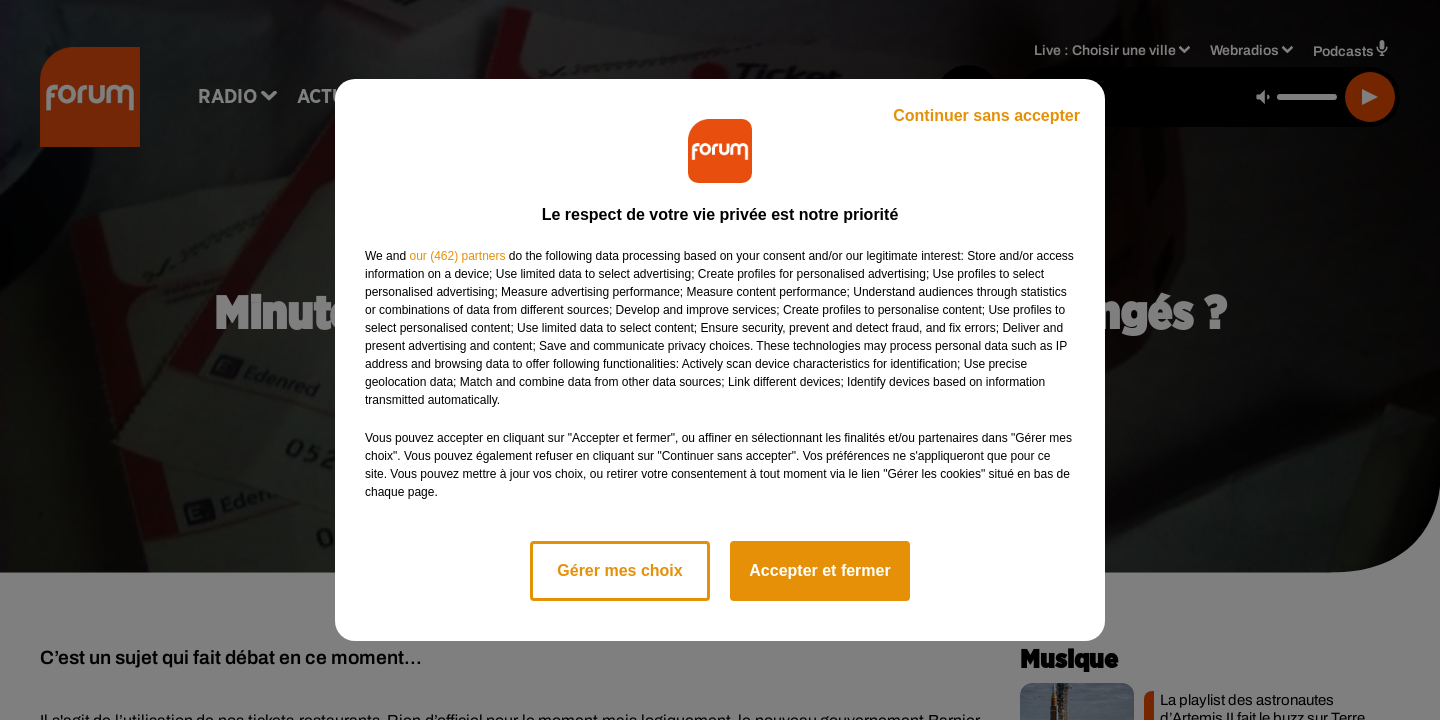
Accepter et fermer (819, 570)
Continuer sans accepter (986, 115)
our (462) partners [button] (457, 256)
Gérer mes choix (619, 570)
